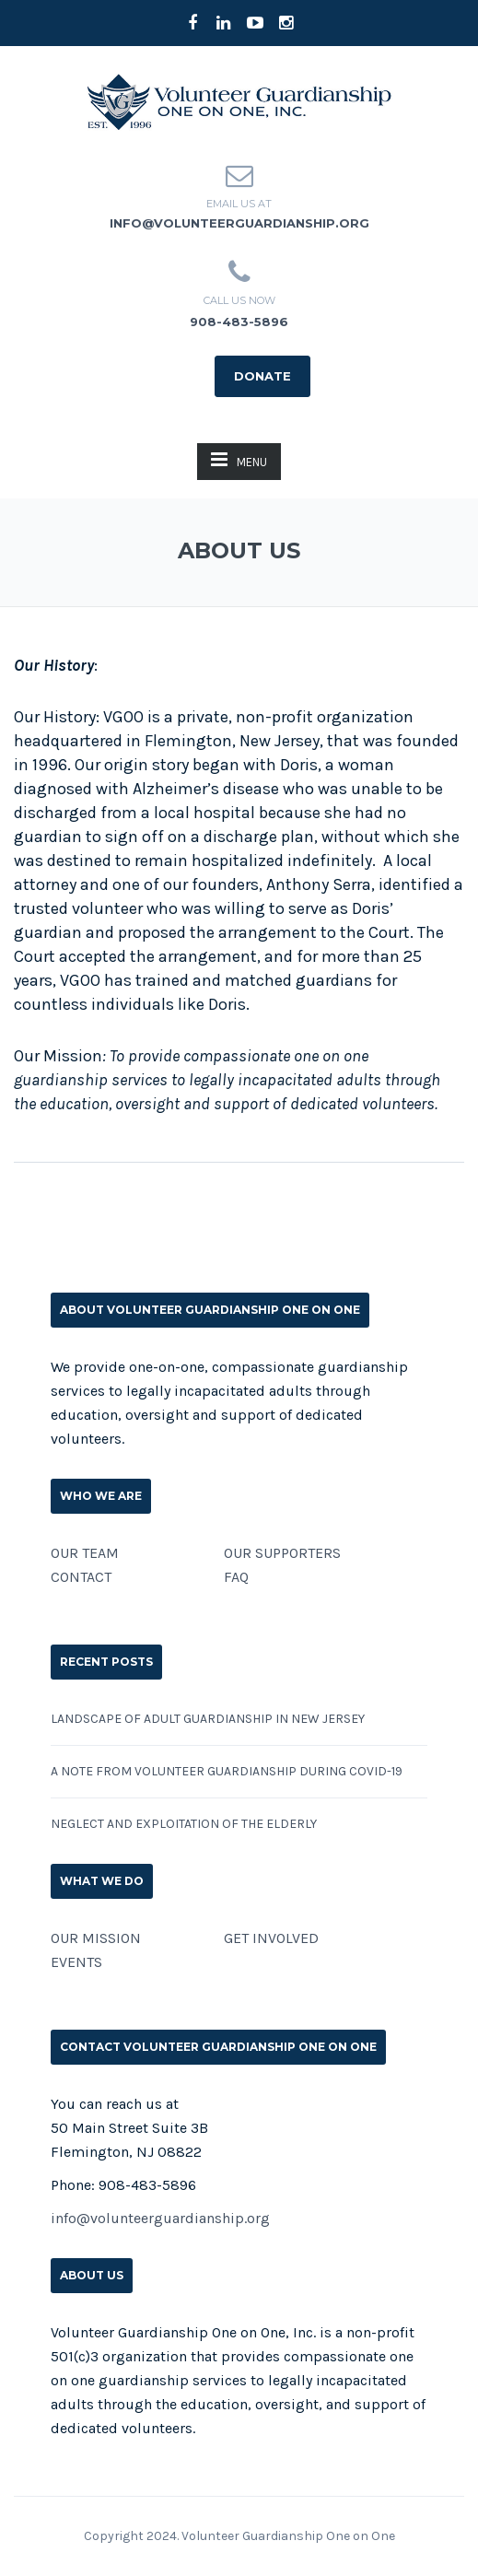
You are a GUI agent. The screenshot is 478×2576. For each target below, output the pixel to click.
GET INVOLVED (271, 1938)
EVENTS (76, 1962)
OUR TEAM (85, 1553)
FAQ (236, 1577)
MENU (239, 459)
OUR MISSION (96, 1938)
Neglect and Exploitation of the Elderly (184, 1824)
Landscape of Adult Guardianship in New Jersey (208, 1719)
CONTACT (81, 1577)
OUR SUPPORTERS (282, 1553)
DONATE (262, 376)
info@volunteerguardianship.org (239, 223)
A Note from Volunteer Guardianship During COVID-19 (226, 1771)
